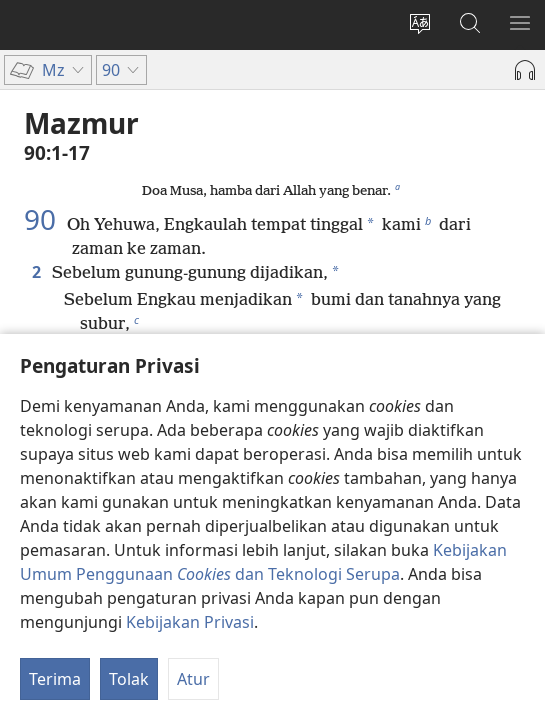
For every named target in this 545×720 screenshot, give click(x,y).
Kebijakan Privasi (190, 622)
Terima (55, 679)
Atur (193, 679)
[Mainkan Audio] (525, 70)
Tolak (129, 679)
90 (43, 219)
